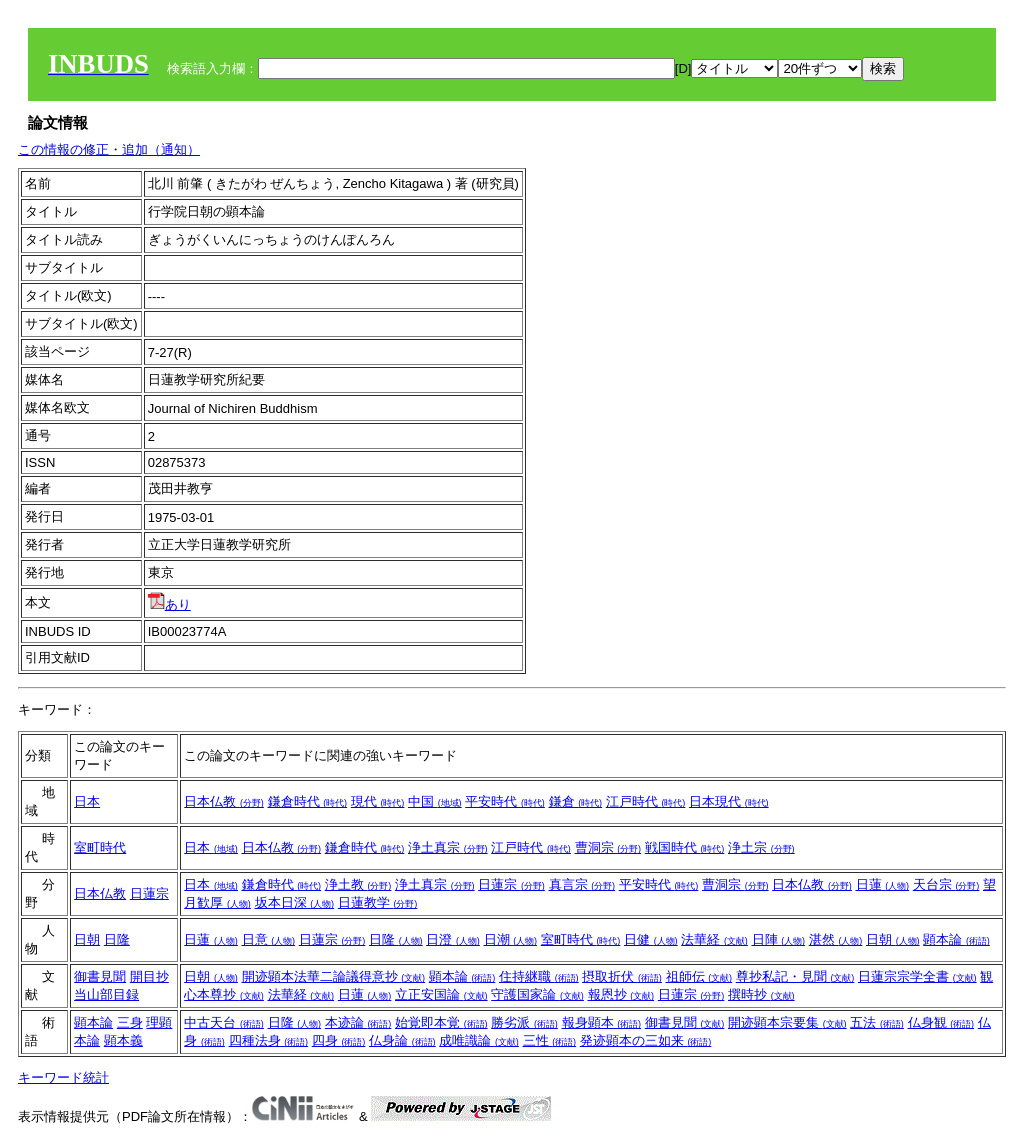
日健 (651, 939)
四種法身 (269, 1040)
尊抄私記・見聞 (795, 976)
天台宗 (946, 884)
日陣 (779, 939)
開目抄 (149, 976)
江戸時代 (646, 801)
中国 (435, 801)
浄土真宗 (448, 847)
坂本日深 (295, 902)
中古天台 (224, 1022)
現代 (378, 801)
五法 (877, 1022)
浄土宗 (761, 847)
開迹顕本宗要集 (787, 1022)
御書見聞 (100, 976)
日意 (269, 939)
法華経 (714, 939)
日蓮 (883, 884)
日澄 (453, 939)
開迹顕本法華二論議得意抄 (334, 976)
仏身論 (402, 1040)
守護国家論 (537, 994)
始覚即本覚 (441, 1022)
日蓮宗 (149, 893)
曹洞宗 (608, 847)
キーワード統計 (63, 1077)
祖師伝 (699, 976)
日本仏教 (224, 801)
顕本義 (123, 1040)
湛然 (836, 939)
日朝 (87, 939)
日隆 (117, 939)
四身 (339, 1040)
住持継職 (539, 976)
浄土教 (358, 884)
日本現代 (729, 801)
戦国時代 (685, 847)
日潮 (511, 939)
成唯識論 (479, 1040)
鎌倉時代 (308, 801)
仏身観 (941, 1022)
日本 (87, 801)
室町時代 (100, 847)
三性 (550, 1040)
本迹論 (358, 1022)
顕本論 (956, 939)
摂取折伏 (622, 976)
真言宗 (582, 884)
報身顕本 (602, 1022)
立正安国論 (441, 994)
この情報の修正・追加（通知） (109, 149)
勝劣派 (524, 1022)
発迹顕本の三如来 (646, 1040)
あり (169, 604)
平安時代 (505, 801)
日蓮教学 (378, 902)
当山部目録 (106, 994)
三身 (130, 1022)
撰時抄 (761, 994)
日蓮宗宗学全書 (917, 976)
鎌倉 (576, 801)
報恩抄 (621, 994)
